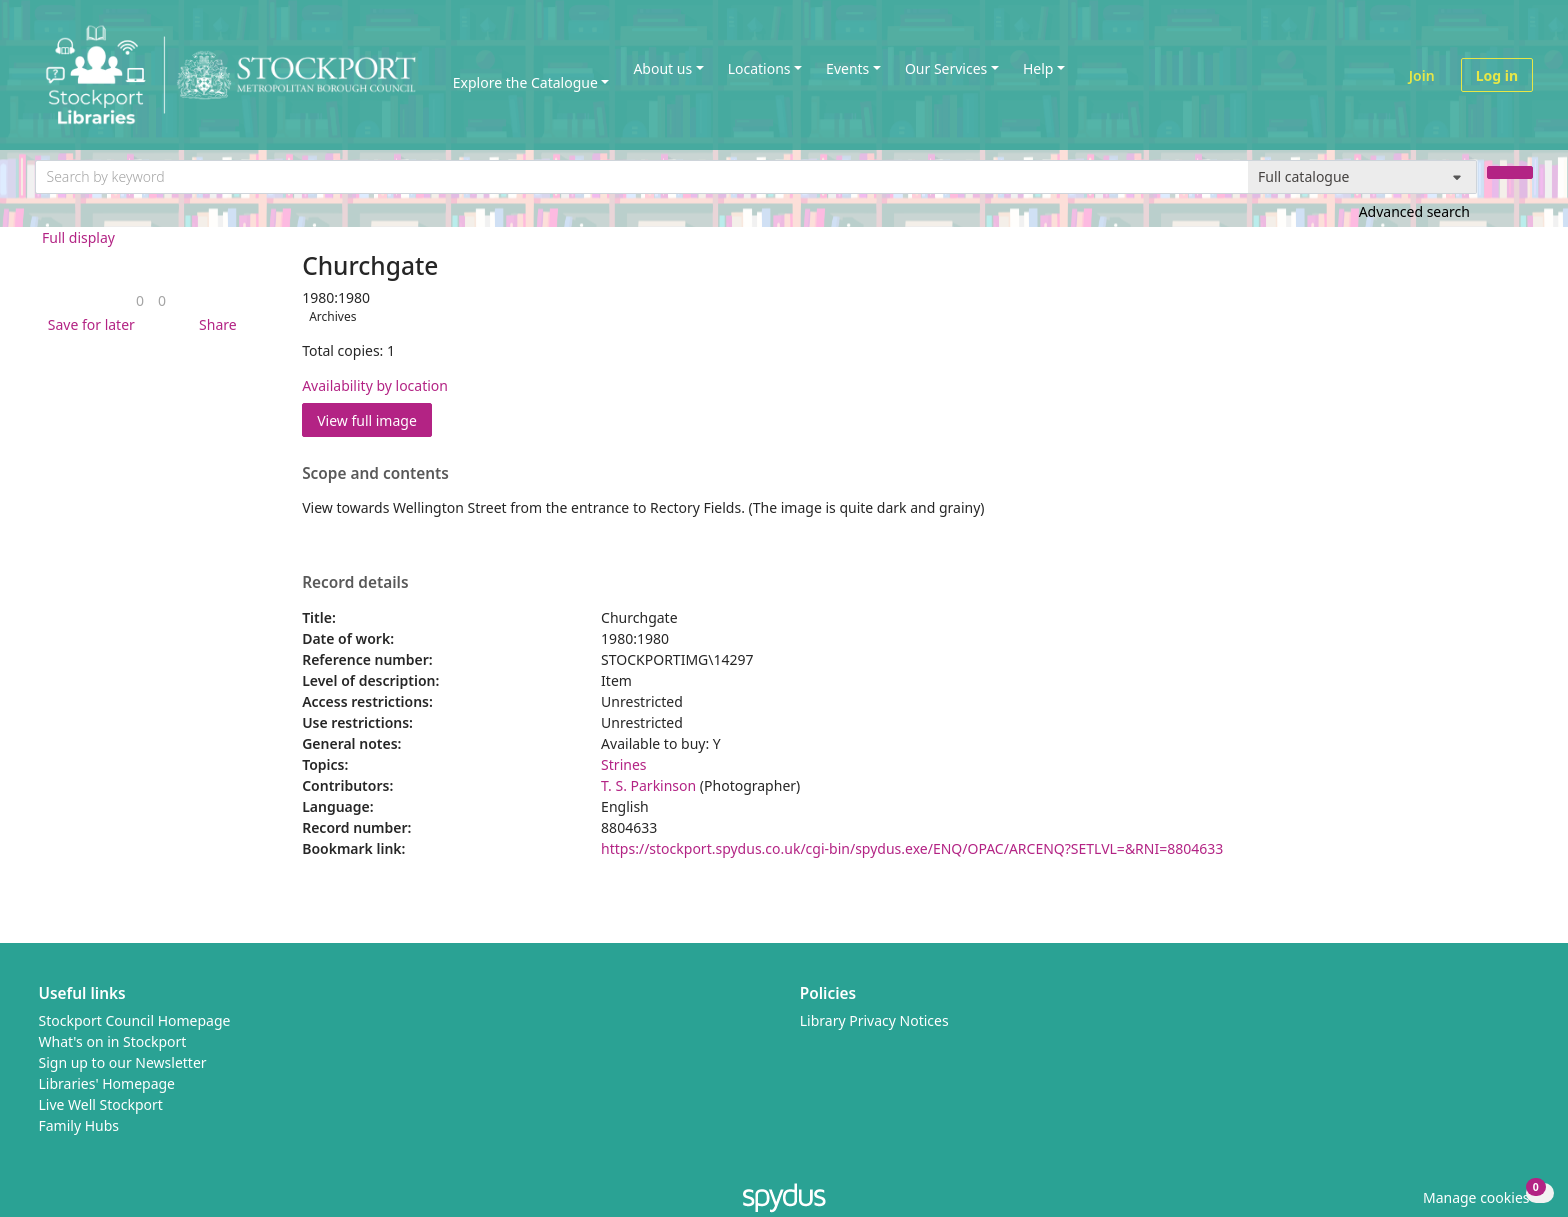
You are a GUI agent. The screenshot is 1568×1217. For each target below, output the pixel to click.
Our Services (946, 68)
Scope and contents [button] (375, 474)
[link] (140, 300)
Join (1422, 75)
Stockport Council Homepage (135, 1020)
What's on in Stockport (113, 1041)
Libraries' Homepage (107, 1083)
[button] (88, 324)
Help (1038, 68)
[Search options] (1362, 177)
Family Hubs (79, 1125)
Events (847, 68)
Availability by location (375, 385)
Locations (759, 68)
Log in (1497, 75)
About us (662, 68)
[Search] (1510, 172)
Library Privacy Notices (874, 1020)
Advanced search (1414, 211)
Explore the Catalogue (525, 82)
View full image (367, 420)
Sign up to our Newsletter (123, 1062)
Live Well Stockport (101, 1104)
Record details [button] (355, 583)
